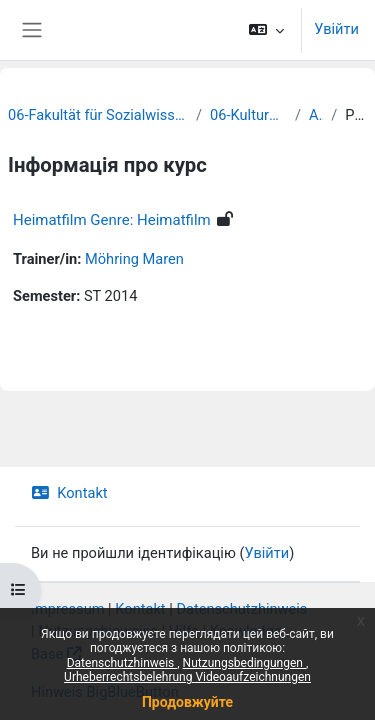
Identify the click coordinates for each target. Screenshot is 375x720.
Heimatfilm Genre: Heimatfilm (112, 220)
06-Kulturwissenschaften (248, 115)
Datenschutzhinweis (122, 663)
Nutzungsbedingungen (244, 663)
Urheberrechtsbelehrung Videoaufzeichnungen (187, 677)
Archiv (316, 115)
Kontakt (69, 493)
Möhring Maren (134, 259)
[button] (266, 30)
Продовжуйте (187, 702)
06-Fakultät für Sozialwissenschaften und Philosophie (98, 115)
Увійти (336, 29)
